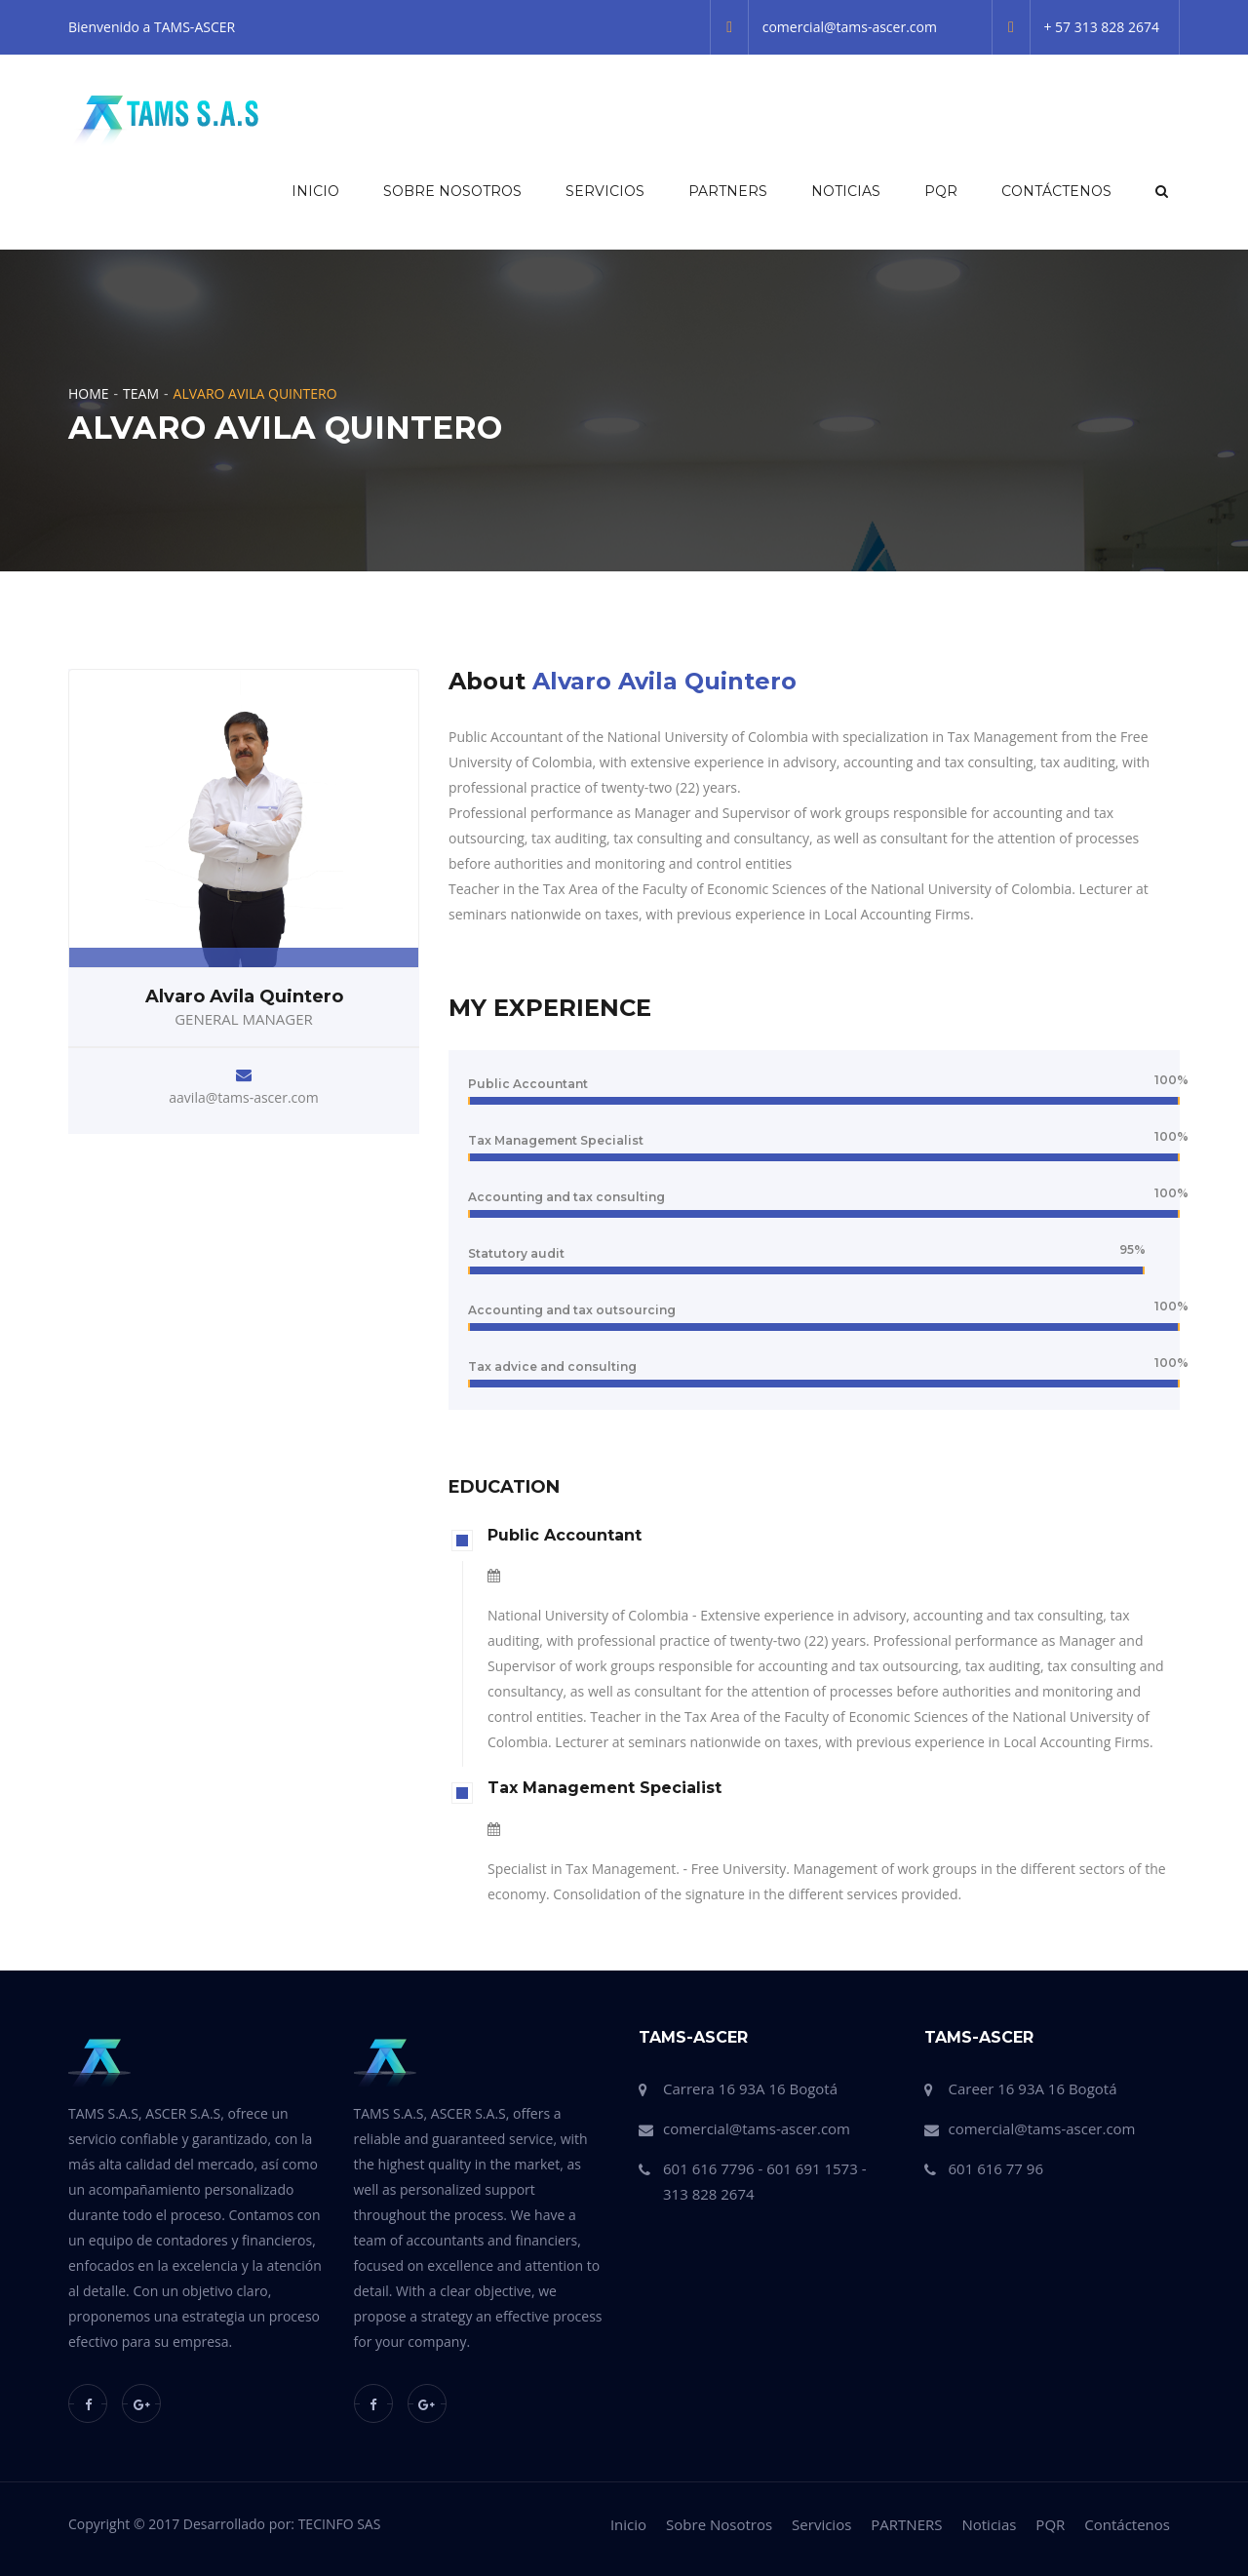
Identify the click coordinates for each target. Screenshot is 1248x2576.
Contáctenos (1056, 191)
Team (141, 393)
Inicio (315, 191)
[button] (1160, 191)
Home (88, 393)
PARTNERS (727, 191)
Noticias (845, 191)
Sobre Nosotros (452, 191)
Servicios (605, 191)
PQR (940, 191)
